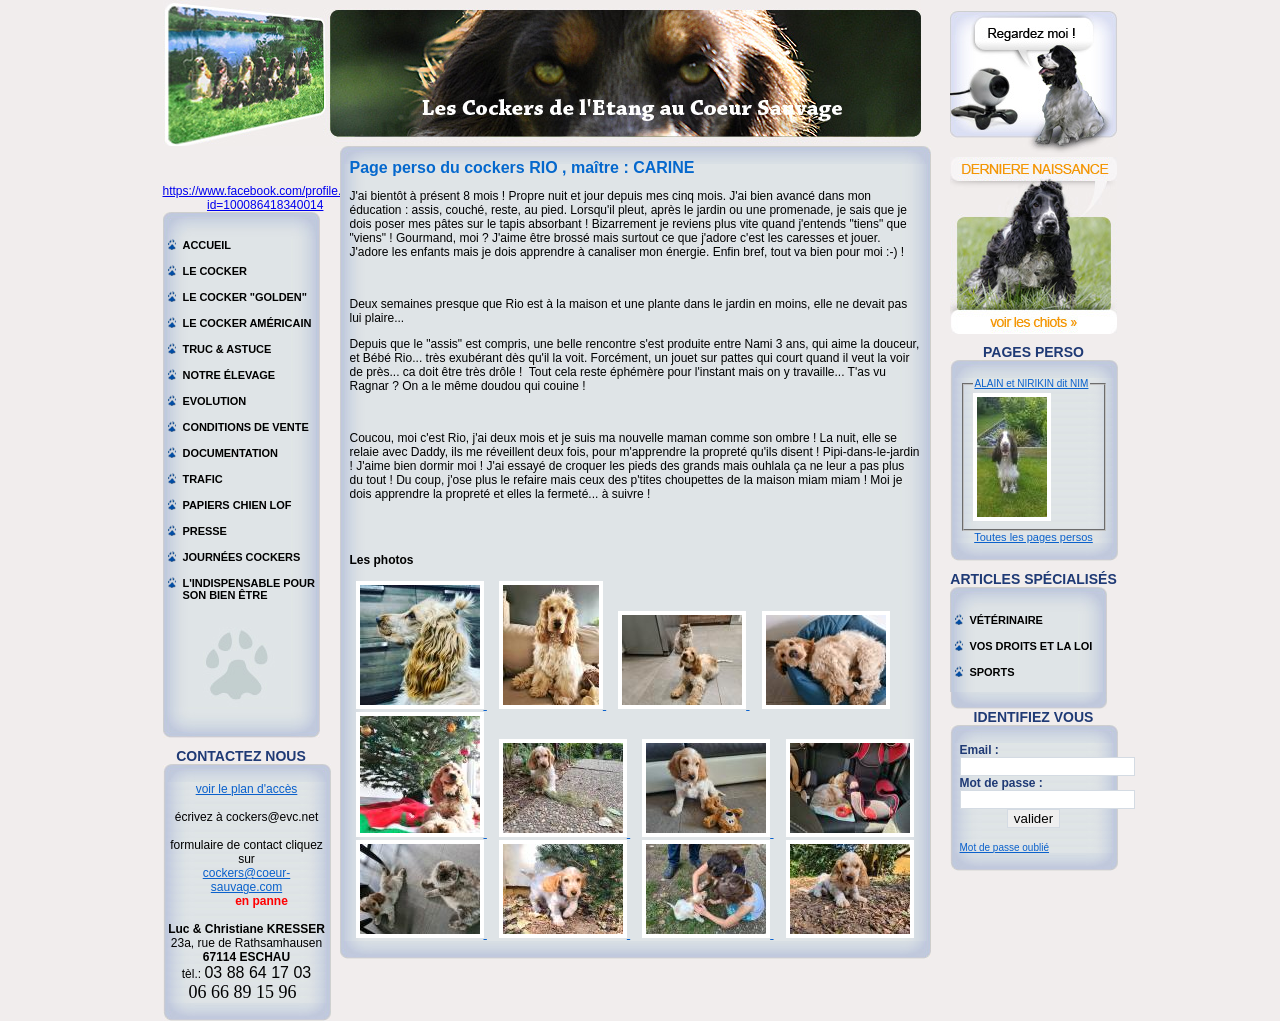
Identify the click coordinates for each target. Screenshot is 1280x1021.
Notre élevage (229, 375)
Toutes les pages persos (1033, 537)
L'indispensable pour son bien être (249, 585)
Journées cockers (242, 557)
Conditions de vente (246, 427)
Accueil (207, 245)
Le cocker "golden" (245, 297)
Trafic (203, 479)
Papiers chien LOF (237, 505)
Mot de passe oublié (1005, 847)
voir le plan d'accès (247, 789)
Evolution (215, 401)
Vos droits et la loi (1031, 646)
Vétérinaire (1006, 620)
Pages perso (1033, 352)
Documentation (231, 453)
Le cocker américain (247, 323)
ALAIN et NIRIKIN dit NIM (1032, 383)
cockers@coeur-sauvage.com (247, 880)
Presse (205, 531)
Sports (992, 672)
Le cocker (215, 271)
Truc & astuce (227, 349)
